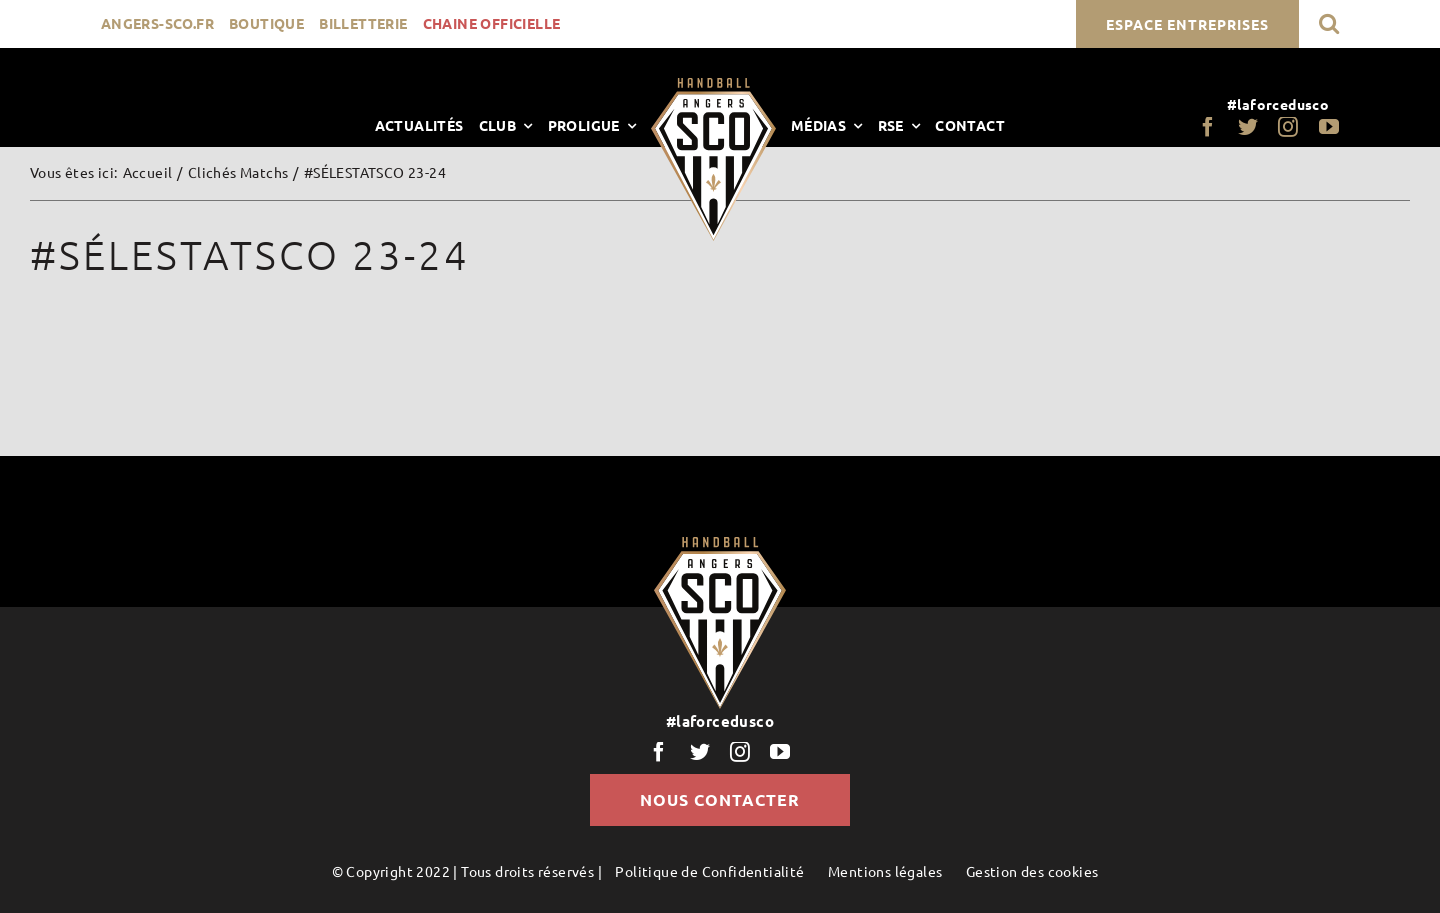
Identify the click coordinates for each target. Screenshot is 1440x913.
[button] (1329, 23)
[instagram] (1288, 127)
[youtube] (1329, 127)
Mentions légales (885, 871)
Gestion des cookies (1032, 871)
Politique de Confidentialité (709, 871)
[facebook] (1208, 127)
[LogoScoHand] (713, 85)
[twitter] (1248, 127)
